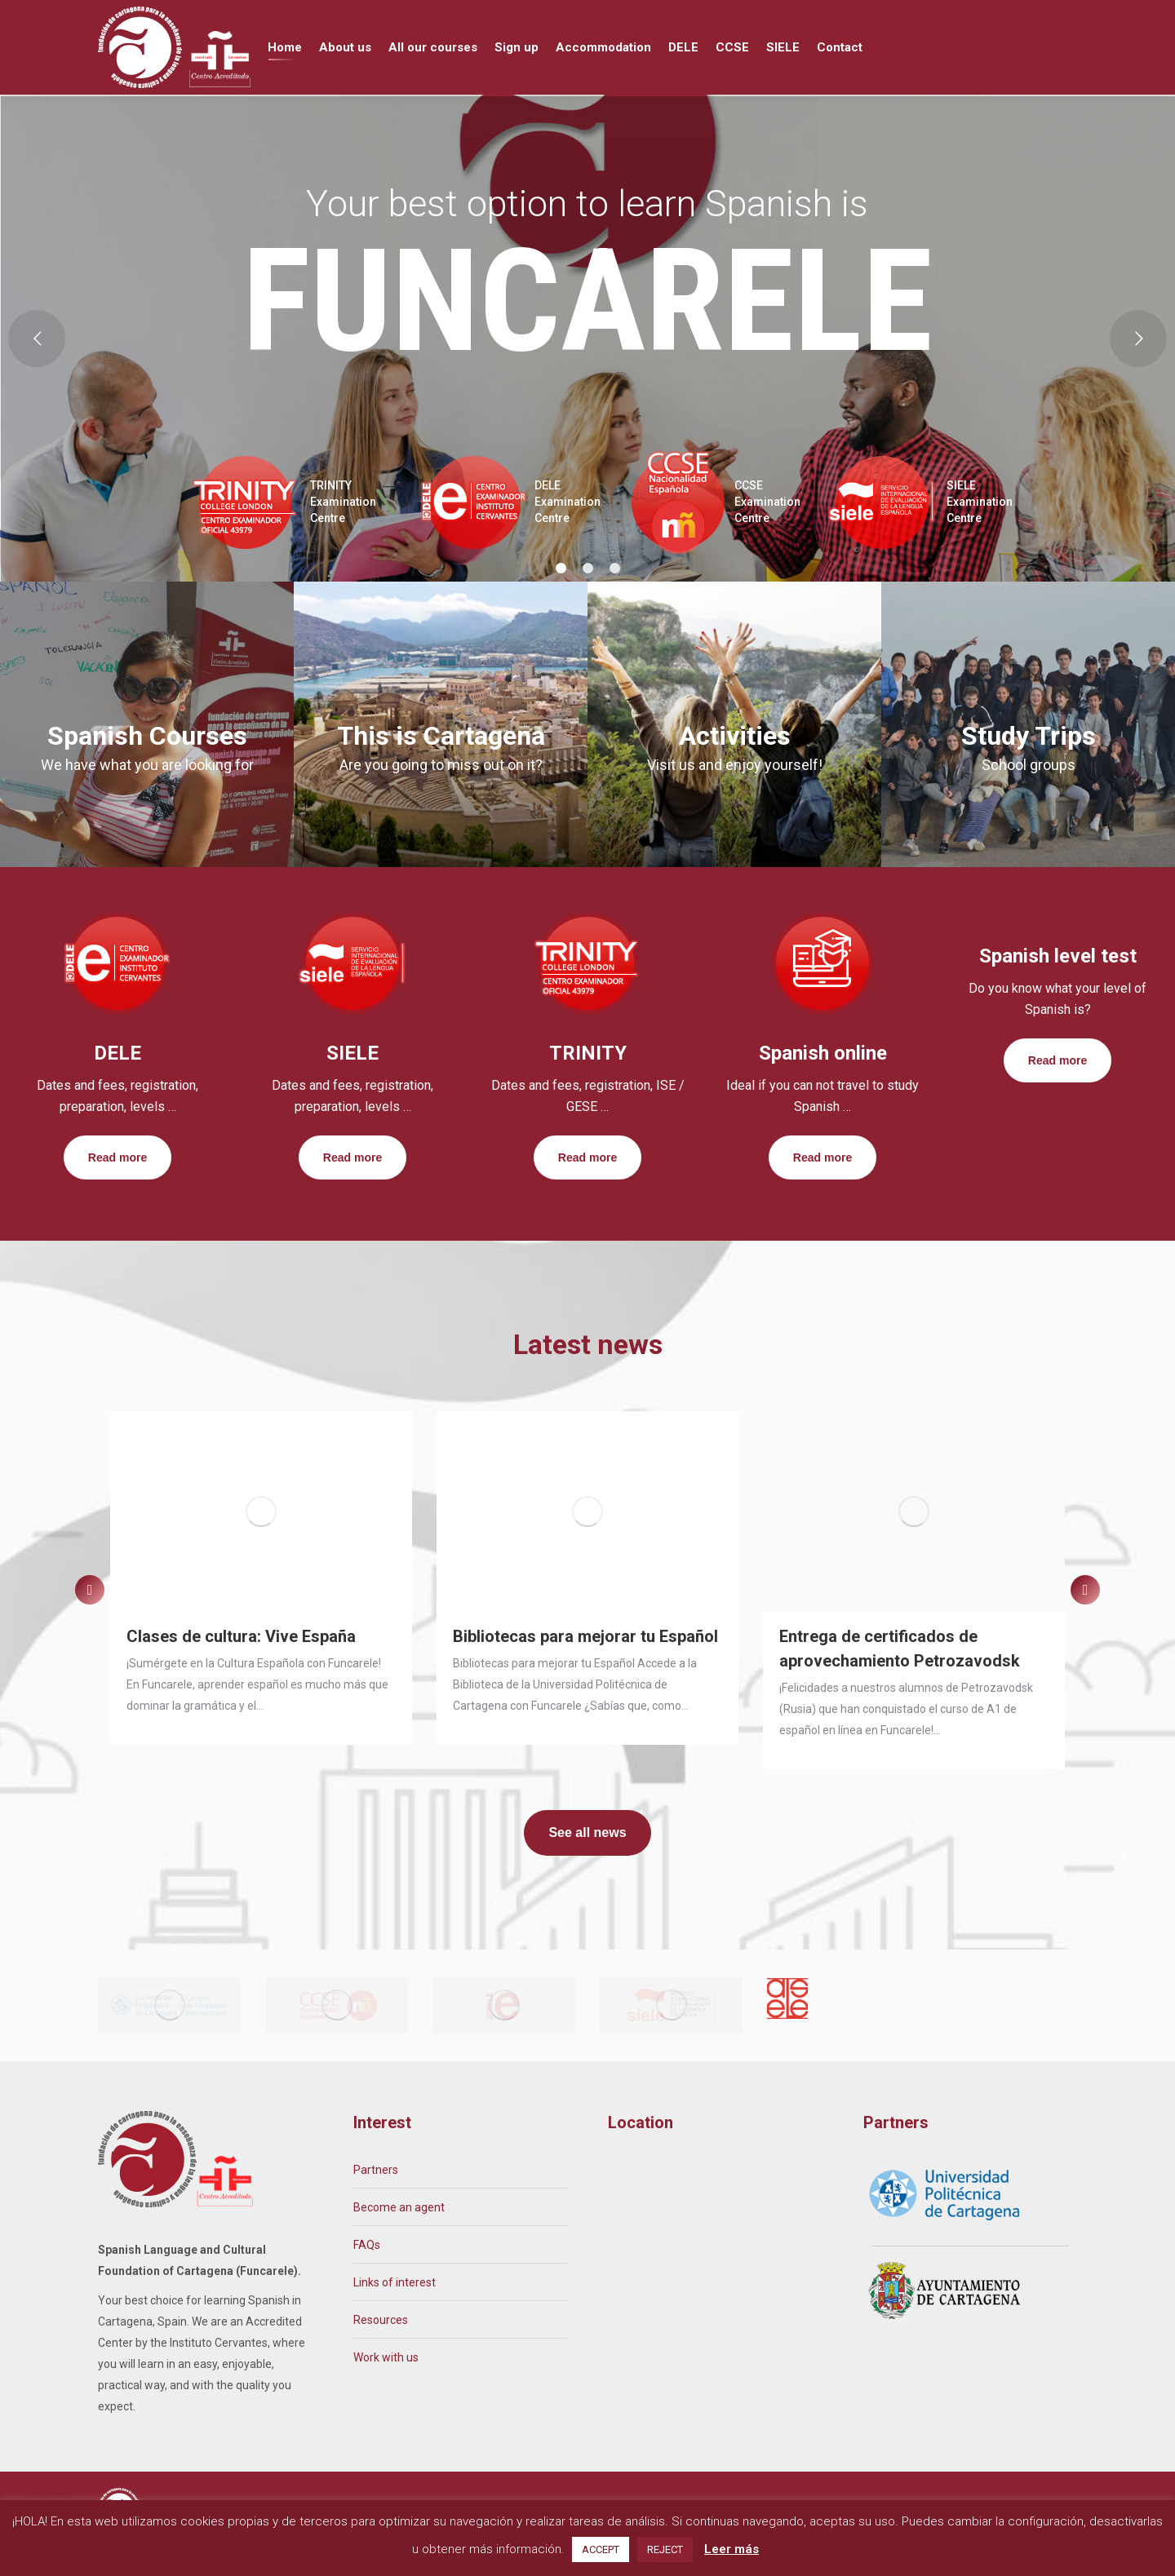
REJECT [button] (665, 2549)
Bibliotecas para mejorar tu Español (585, 1666)
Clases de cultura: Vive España (241, 1666)
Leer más (731, 2549)
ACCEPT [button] (600, 2549)
